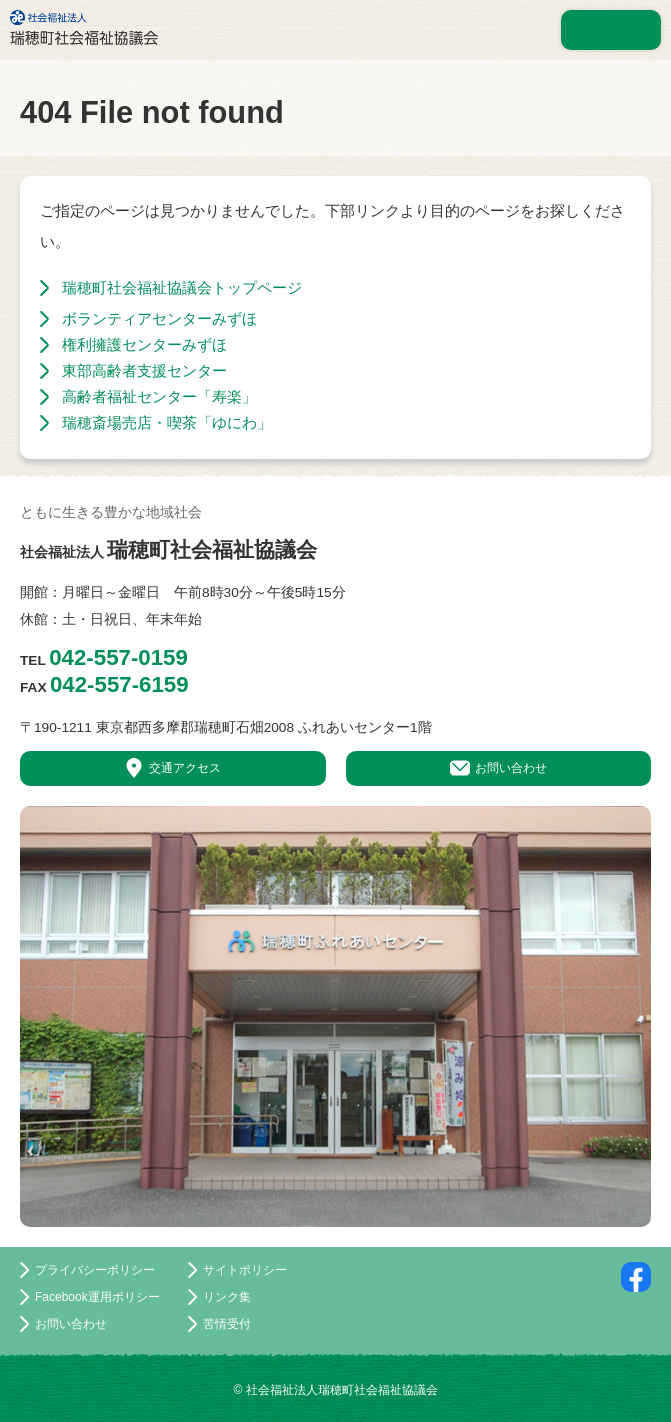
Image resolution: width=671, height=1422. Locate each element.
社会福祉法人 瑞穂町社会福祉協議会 (84, 27)
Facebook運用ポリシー (97, 1297)
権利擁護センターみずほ (144, 344)
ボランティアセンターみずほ (159, 318)
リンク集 (227, 1297)
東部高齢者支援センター (144, 370)
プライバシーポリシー (95, 1270)
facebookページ (636, 1277)
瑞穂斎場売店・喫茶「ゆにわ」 (167, 422)
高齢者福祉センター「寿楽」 (159, 396)
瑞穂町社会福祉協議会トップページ (182, 287)
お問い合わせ (511, 768)
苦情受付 (227, 1324)
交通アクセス (185, 768)
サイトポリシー (245, 1270)
